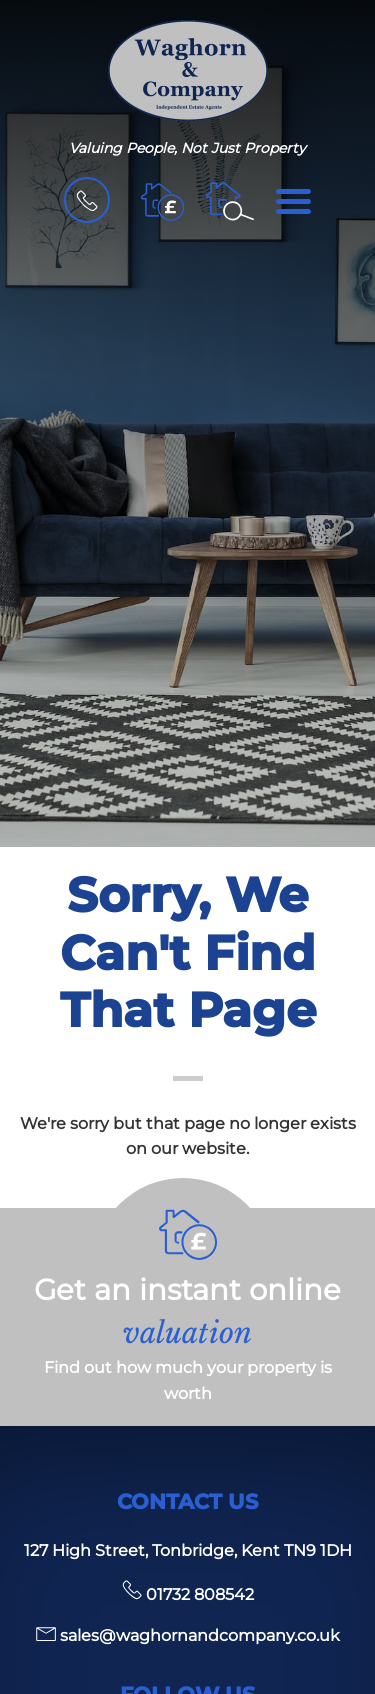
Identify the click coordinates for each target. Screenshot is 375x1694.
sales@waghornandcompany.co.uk (188, 1635)
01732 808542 (188, 1594)
